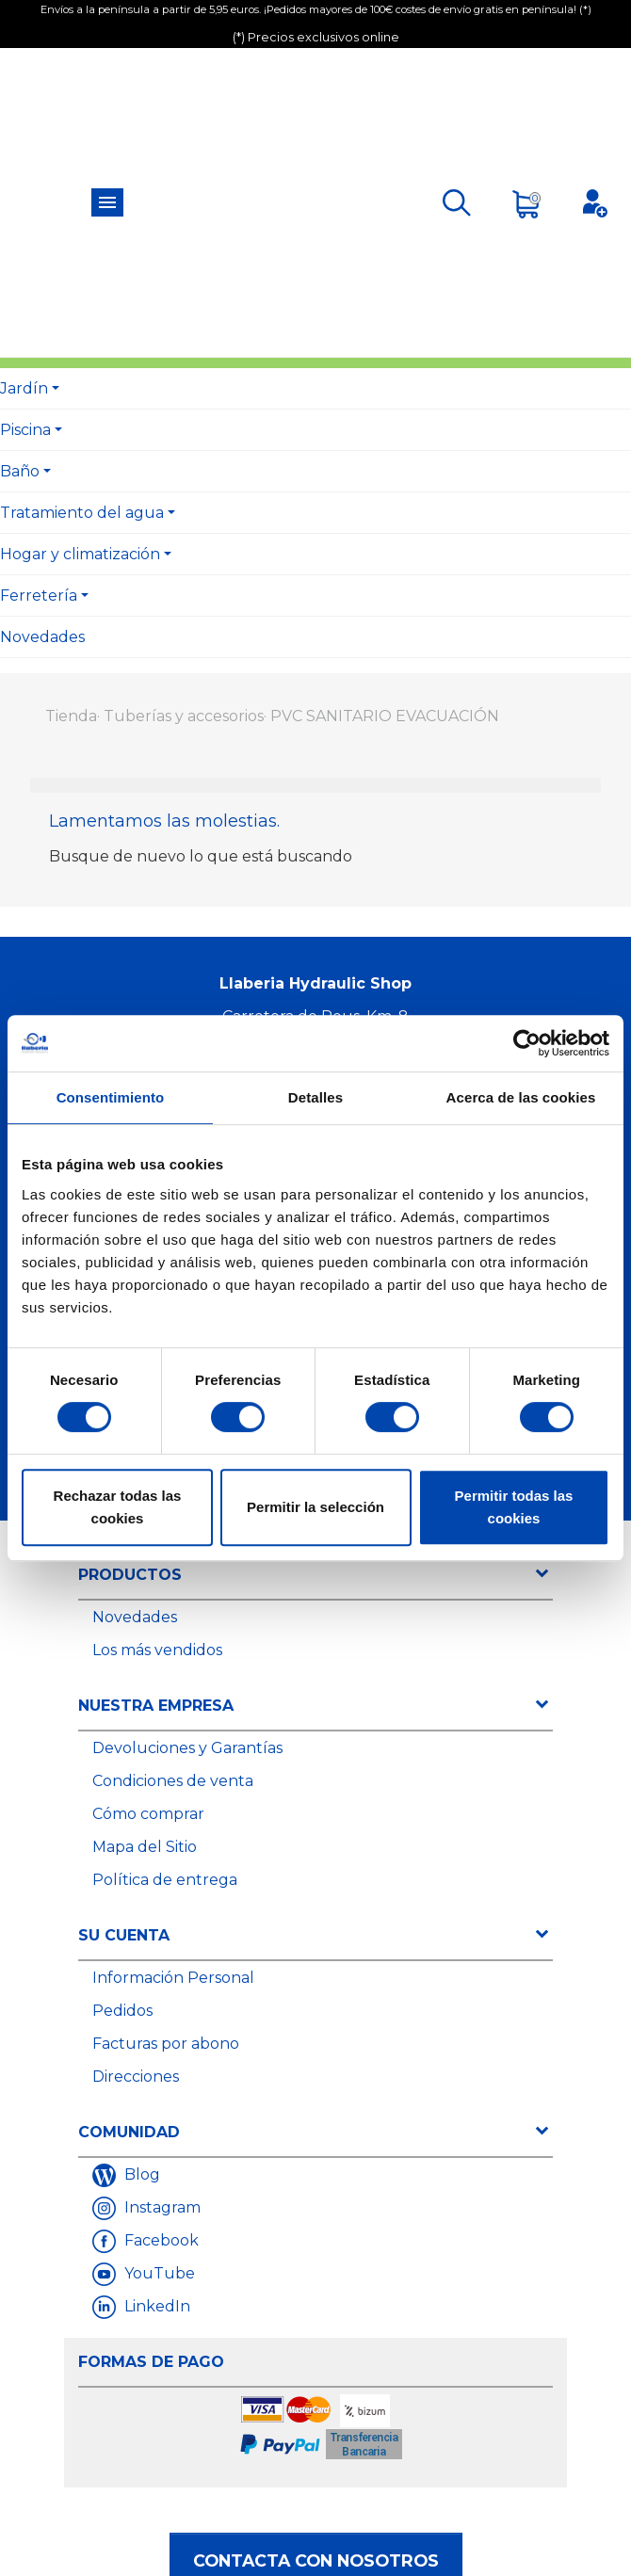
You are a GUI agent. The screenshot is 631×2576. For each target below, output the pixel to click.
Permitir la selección (315, 1507)
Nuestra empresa (156, 1706)
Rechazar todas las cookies (118, 1507)
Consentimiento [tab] (111, 1097)
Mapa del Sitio (144, 1847)
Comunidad (129, 2132)
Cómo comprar (148, 1814)
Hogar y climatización (80, 554)
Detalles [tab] (315, 1097)
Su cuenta (124, 1935)
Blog (140, 2174)
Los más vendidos (157, 1650)
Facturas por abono (165, 2044)
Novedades (42, 637)
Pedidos (122, 2011)
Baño (20, 471)
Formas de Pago (151, 2362)
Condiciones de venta (172, 1781)
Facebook (160, 2240)
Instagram (161, 2207)
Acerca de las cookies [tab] (521, 1097)
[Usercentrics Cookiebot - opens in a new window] (527, 1043)
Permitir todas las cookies (514, 1507)
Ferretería (38, 595)
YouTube (158, 2273)
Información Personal (173, 1978)
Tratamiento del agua (82, 513)
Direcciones (135, 2076)
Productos (130, 1575)
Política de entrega (164, 1880)
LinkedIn (155, 2306)
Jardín (24, 388)
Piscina (25, 430)
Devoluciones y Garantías (187, 1748)
